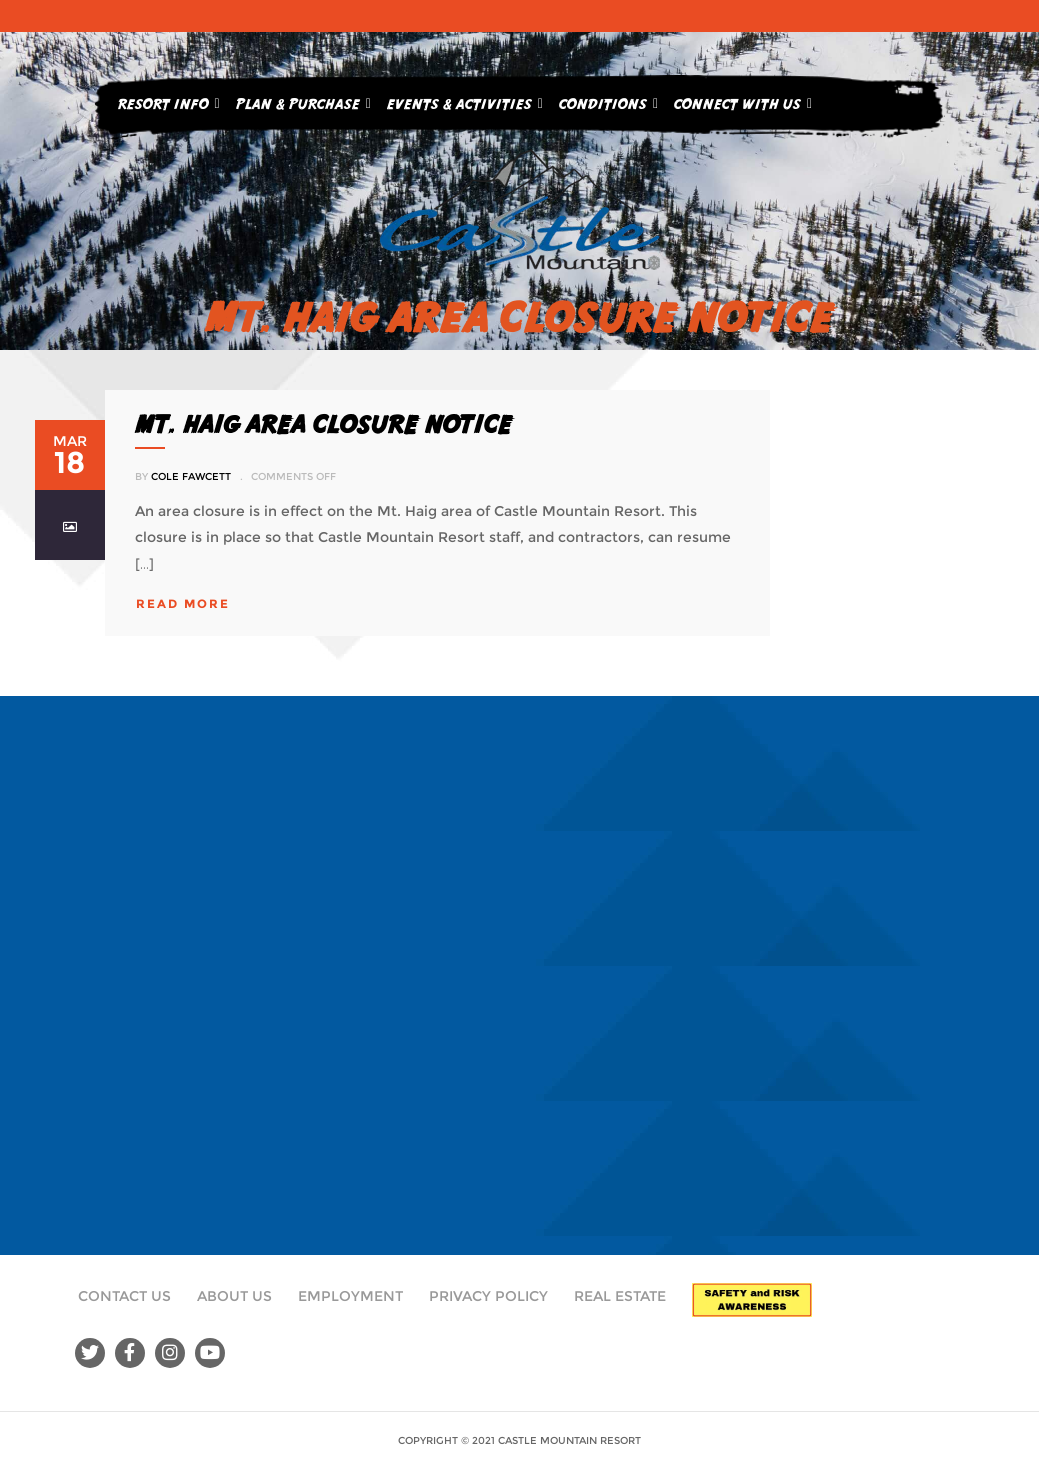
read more (183, 603)
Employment (350, 1296)
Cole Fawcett (191, 476)
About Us (234, 1296)
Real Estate (620, 1296)
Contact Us (124, 1296)
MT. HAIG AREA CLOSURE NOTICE (323, 424)
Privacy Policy (488, 1296)
